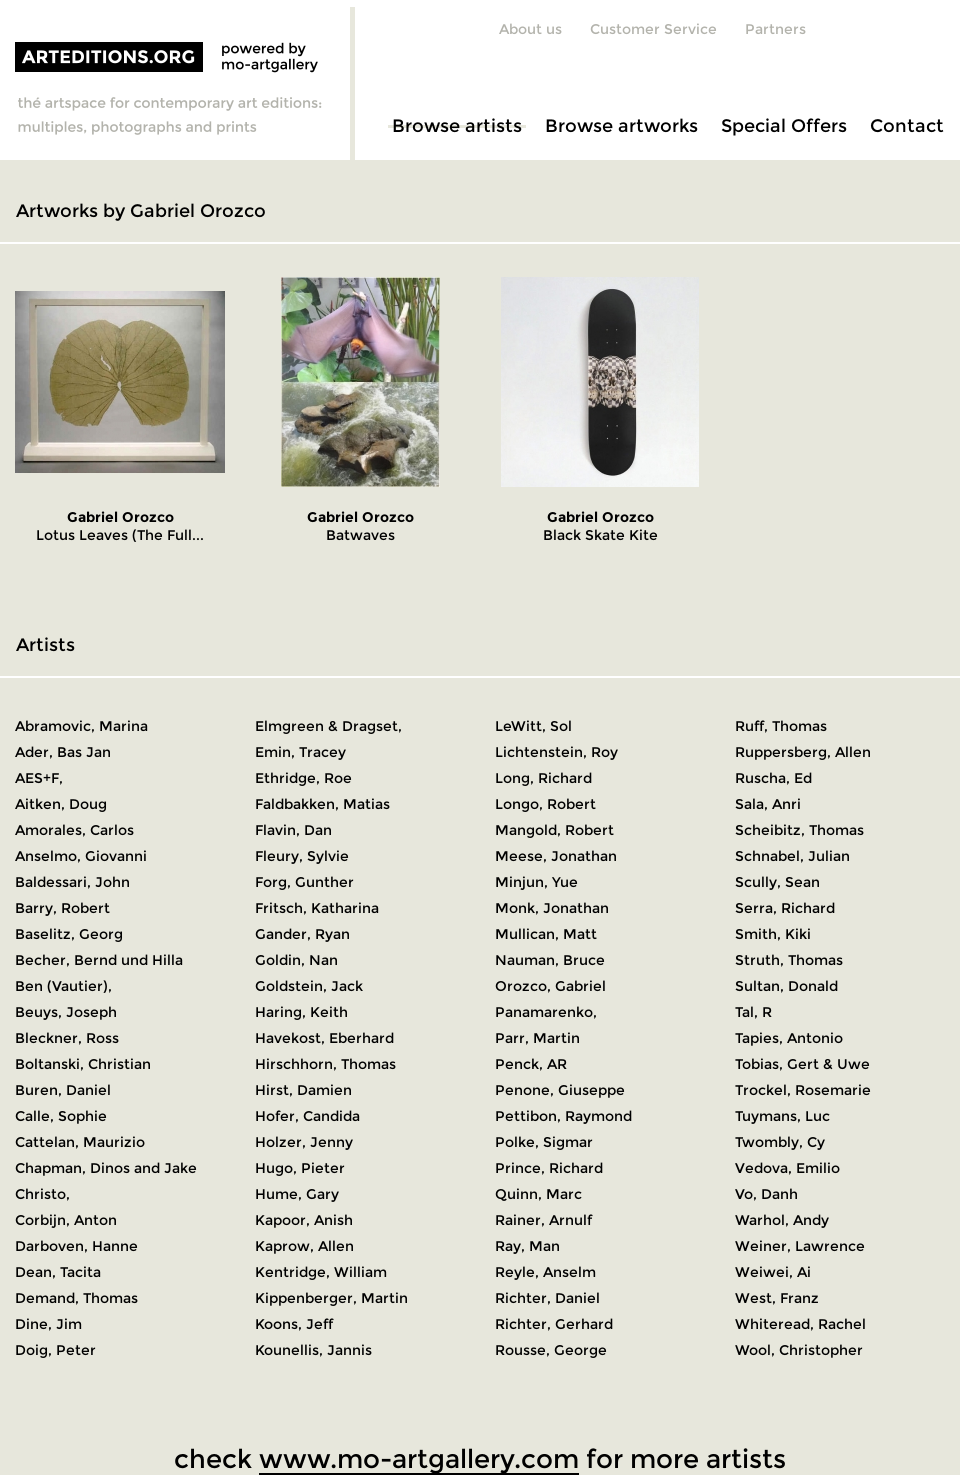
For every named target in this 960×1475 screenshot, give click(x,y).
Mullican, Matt (546, 934)
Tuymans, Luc (782, 1116)
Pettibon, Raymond (563, 1116)
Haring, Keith (301, 1012)
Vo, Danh (766, 1194)
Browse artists (457, 126)
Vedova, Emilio (787, 1168)
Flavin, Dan (293, 830)
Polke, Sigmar (544, 1142)
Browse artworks (621, 126)
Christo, (42, 1194)
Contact (907, 126)
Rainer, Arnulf (543, 1220)
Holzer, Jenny (304, 1142)
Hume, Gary (297, 1194)
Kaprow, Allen (304, 1246)
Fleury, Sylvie (302, 856)
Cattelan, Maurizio (80, 1142)
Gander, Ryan (302, 934)
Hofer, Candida (307, 1116)
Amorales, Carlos (74, 830)
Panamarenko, (546, 1012)
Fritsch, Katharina (317, 908)
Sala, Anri (768, 804)
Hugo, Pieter (300, 1168)
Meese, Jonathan (556, 856)
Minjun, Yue (536, 882)
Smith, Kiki (773, 934)
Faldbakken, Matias (322, 804)
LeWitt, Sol (533, 726)
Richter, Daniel (547, 1298)
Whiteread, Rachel (800, 1324)
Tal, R (753, 1012)
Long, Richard (543, 778)
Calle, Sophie (61, 1116)
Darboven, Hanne (76, 1246)
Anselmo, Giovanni (81, 856)
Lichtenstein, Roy (556, 752)
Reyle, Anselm (545, 1272)
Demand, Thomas (76, 1298)
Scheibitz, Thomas (799, 830)
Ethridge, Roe (303, 778)
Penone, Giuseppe (560, 1090)
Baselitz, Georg (69, 934)
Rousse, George (551, 1350)
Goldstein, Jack (309, 986)
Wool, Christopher (799, 1350)
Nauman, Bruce (550, 960)
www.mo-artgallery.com (419, 1459)
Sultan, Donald (786, 986)
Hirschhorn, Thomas (325, 1064)
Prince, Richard (549, 1168)
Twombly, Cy (780, 1142)
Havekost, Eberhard (324, 1038)
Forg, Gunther (304, 882)
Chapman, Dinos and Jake (106, 1168)
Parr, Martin (537, 1038)
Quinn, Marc (538, 1194)
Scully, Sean (777, 882)
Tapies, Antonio (789, 1038)
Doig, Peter (55, 1350)
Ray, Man (527, 1246)
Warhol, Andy (782, 1220)
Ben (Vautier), (63, 986)
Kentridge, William (321, 1272)
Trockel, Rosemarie (803, 1090)
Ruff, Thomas (781, 726)
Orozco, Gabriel (550, 986)
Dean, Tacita (58, 1272)
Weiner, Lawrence (800, 1246)
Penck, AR (531, 1064)
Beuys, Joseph (66, 1012)
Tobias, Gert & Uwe (802, 1064)
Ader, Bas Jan (63, 752)
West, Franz (777, 1298)
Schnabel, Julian (792, 856)
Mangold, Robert (554, 830)
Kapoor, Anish (304, 1220)
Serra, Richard (785, 908)
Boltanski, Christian (83, 1064)
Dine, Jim (48, 1324)
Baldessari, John (72, 882)
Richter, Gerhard (554, 1324)
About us (530, 29)
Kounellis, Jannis (313, 1350)
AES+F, (39, 778)
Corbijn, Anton (66, 1220)
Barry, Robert (62, 908)
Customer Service (653, 29)
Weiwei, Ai (773, 1272)
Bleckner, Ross (67, 1038)
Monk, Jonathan (552, 908)
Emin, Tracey (300, 752)
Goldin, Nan (296, 960)
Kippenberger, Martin (331, 1298)
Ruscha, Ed (773, 778)
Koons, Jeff (294, 1324)
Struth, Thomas (789, 960)
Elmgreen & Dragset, (328, 726)
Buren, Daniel (63, 1090)
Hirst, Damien (303, 1090)
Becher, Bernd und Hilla (99, 960)
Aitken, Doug (61, 804)
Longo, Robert (545, 804)
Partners (775, 29)
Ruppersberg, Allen (803, 752)
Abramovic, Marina (81, 726)
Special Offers (784, 126)
